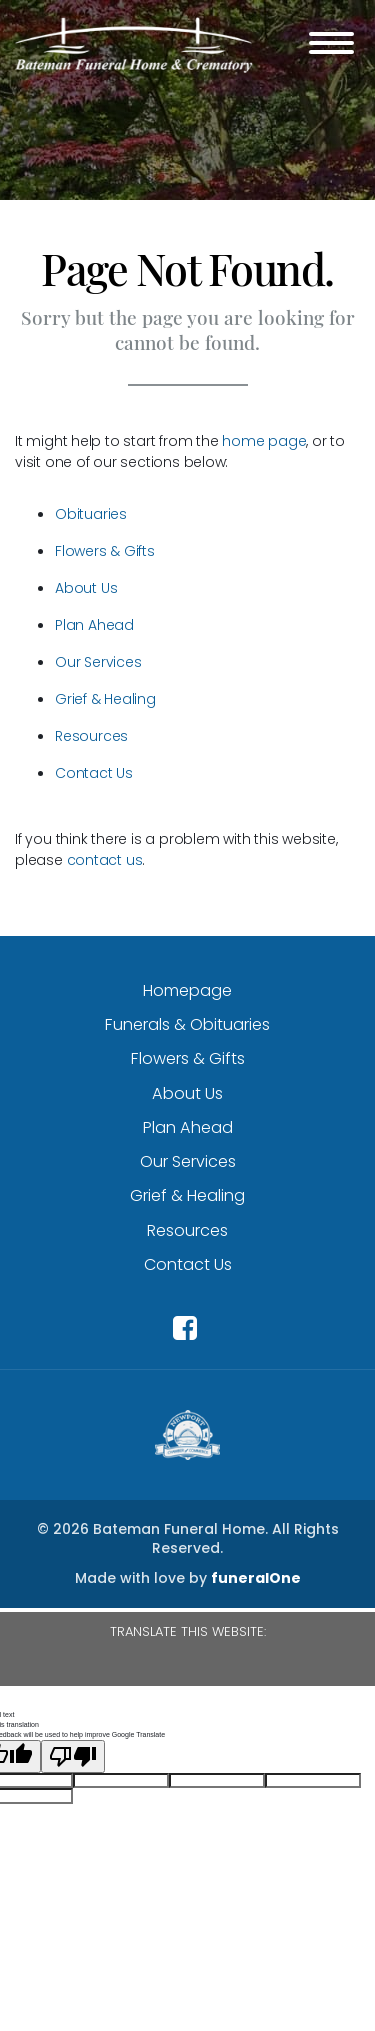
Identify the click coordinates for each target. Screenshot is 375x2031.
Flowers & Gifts (105, 551)
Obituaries (91, 514)
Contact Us (94, 773)
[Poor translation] (73, 1756)
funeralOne (256, 1578)
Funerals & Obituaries (187, 1024)
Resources (91, 736)
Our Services (98, 662)
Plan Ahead (94, 625)
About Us (86, 588)
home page (264, 441)
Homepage (187, 990)
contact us (105, 860)
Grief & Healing (105, 699)
